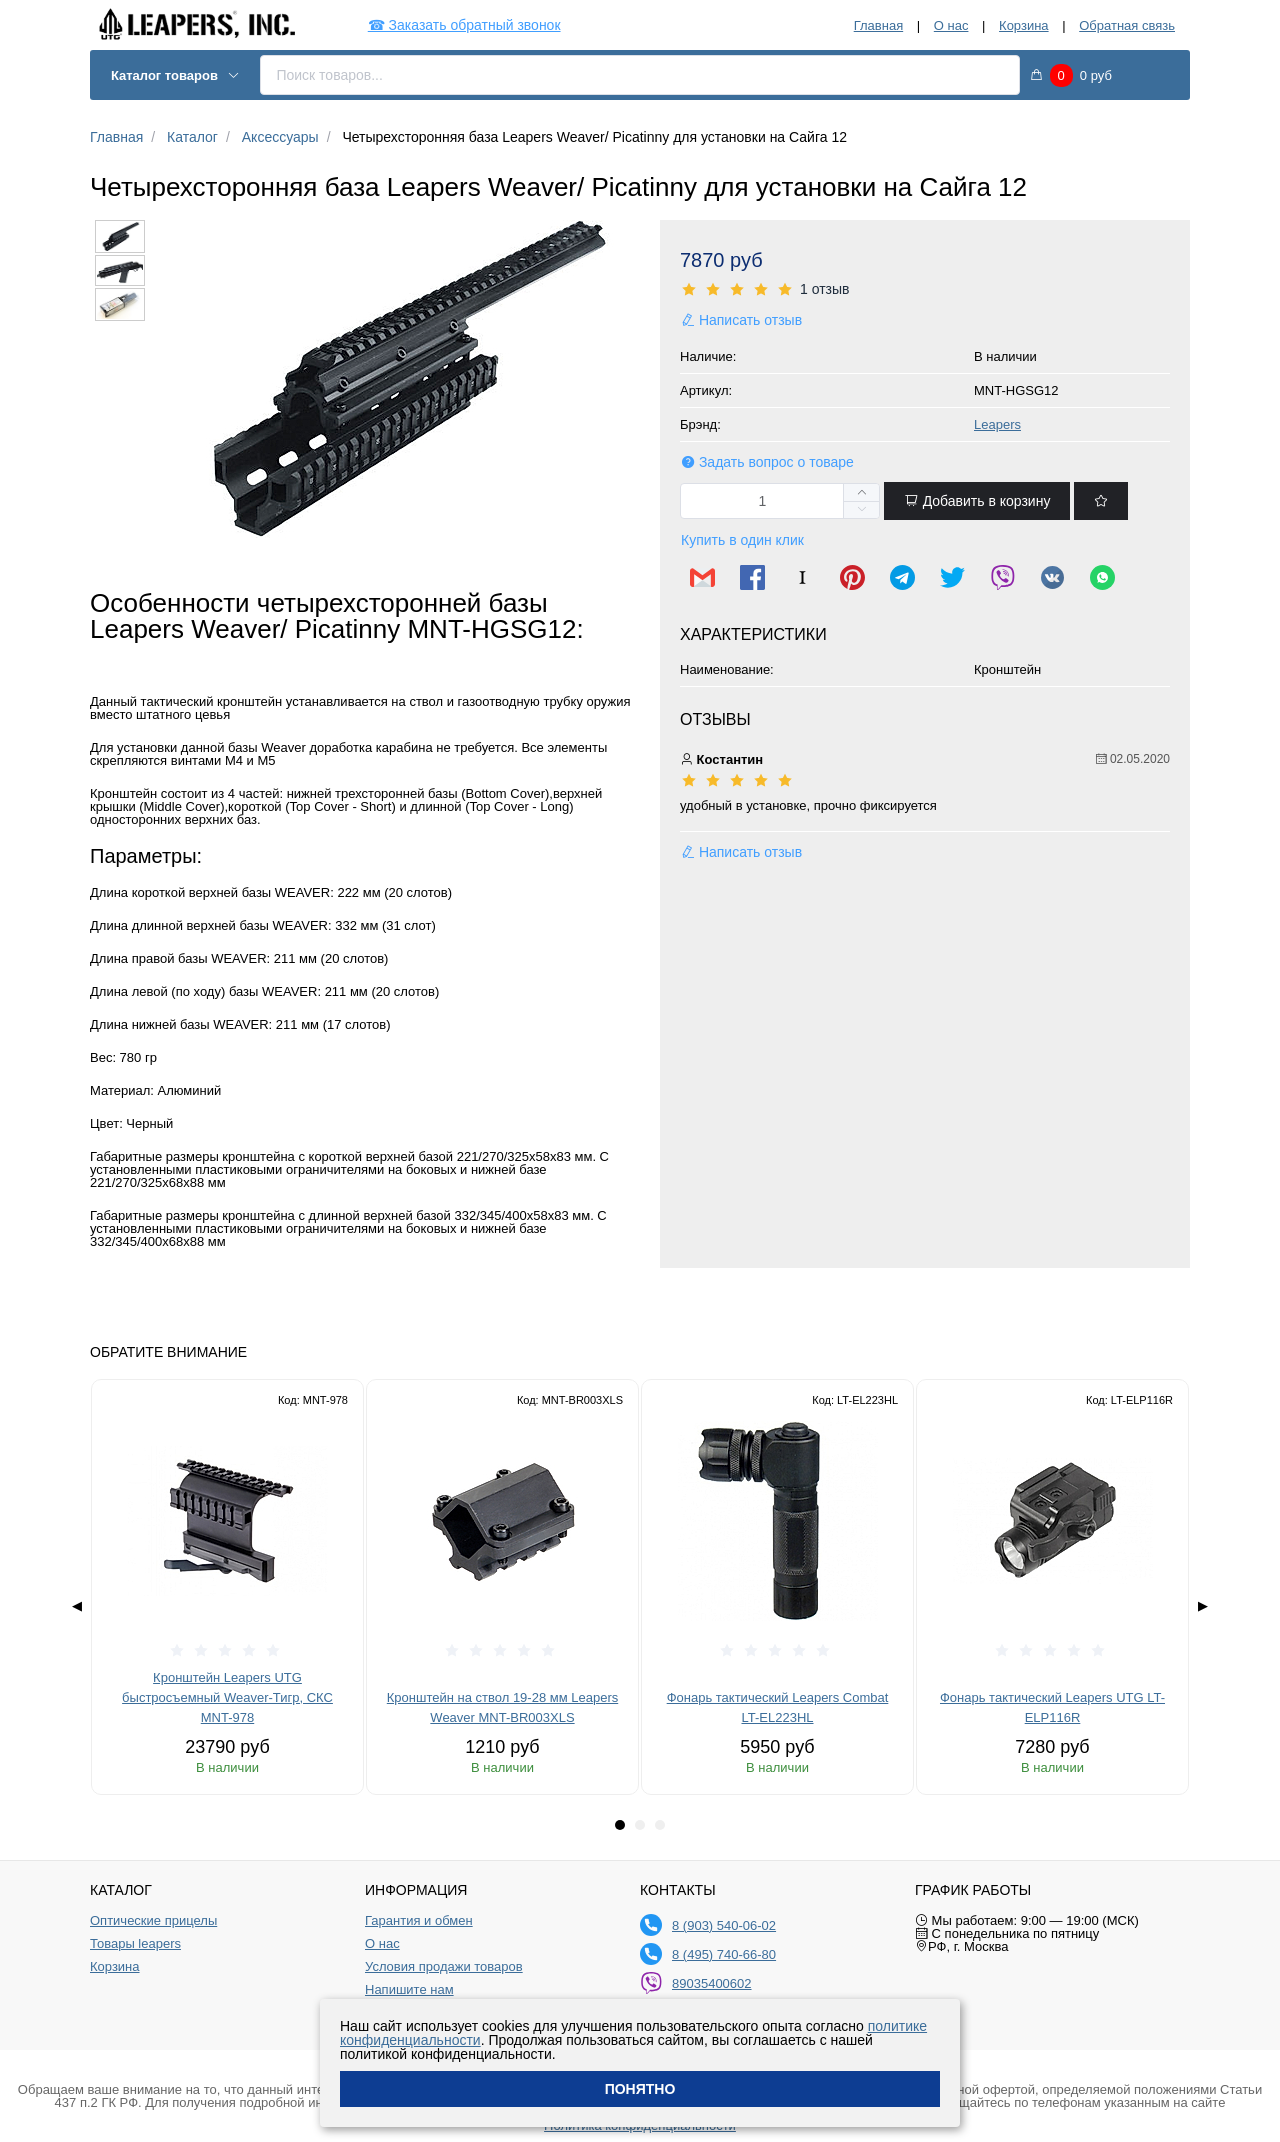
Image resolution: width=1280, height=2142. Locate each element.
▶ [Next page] (1203, 1605)
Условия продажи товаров (444, 1967)
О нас (951, 25)
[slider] (925, 290)
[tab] (620, 1825)
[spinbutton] (780, 501)
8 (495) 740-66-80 (724, 1954)
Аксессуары (280, 137)
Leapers (997, 424)
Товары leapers (135, 1944)
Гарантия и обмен (419, 1921)
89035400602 (712, 1983)
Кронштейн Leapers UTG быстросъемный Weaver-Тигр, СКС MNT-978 (227, 1697)
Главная (878, 25)
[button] (861, 509)
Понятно (640, 2089)
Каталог (192, 137)
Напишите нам (409, 1990)
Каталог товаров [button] (175, 75)
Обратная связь (1127, 25)
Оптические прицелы (153, 1921)
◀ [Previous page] (77, 1605)
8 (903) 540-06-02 (724, 1925)
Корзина (1024, 25)
